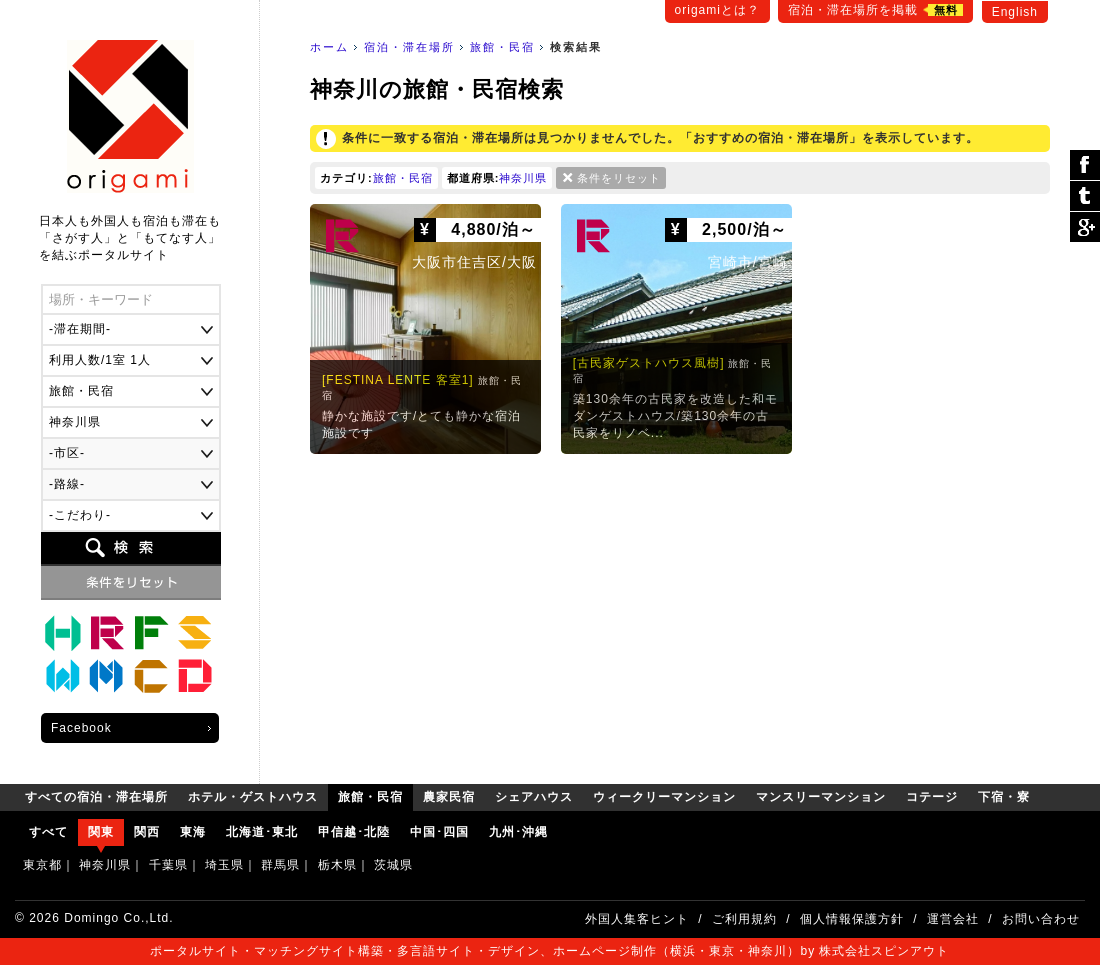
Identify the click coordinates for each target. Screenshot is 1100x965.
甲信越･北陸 (354, 832)
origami (130, 116)
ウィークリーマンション (63, 677)
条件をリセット (619, 178)
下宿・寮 (195, 677)
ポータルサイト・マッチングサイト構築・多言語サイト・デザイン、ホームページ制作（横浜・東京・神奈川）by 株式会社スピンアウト (549, 951)
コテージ (151, 677)
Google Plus (1085, 227)
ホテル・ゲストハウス (63, 633)
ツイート (1085, 196)
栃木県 (337, 865)
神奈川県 (523, 178)
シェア (1085, 165)
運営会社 (953, 919)
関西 (147, 832)
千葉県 (168, 865)
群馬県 (280, 865)
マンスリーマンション (107, 677)
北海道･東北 (262, 832)
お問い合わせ (1041, 919)
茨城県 (393, 865)
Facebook (81, 728)
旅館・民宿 (502, 47)
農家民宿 (151, 633)
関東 (101, 832)
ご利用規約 (744, 919)
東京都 (42, 865)
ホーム (329, 47)
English (1015, 12)
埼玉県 (224, 865)
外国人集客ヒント (637, 919)
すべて (48, 832)
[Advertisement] (680, 614)
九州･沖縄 (518, 832)
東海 (193, 832)
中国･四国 (439, 832)
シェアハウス (195, 633)
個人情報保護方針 (852, 919)
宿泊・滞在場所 (409, 47)
